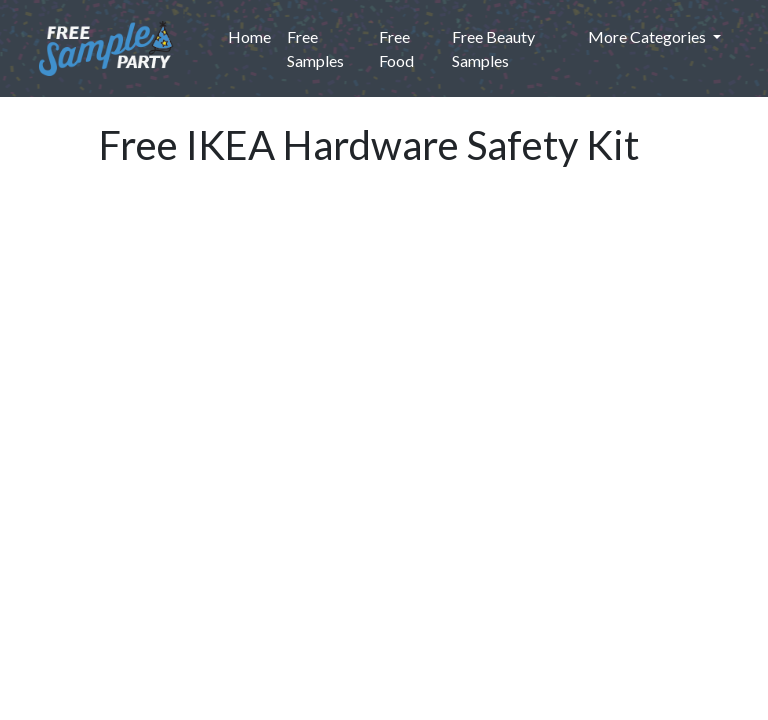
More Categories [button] (648, 36)
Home (253, 35)
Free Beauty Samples (493, 48)
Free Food (396, 48)
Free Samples (315, 48)
